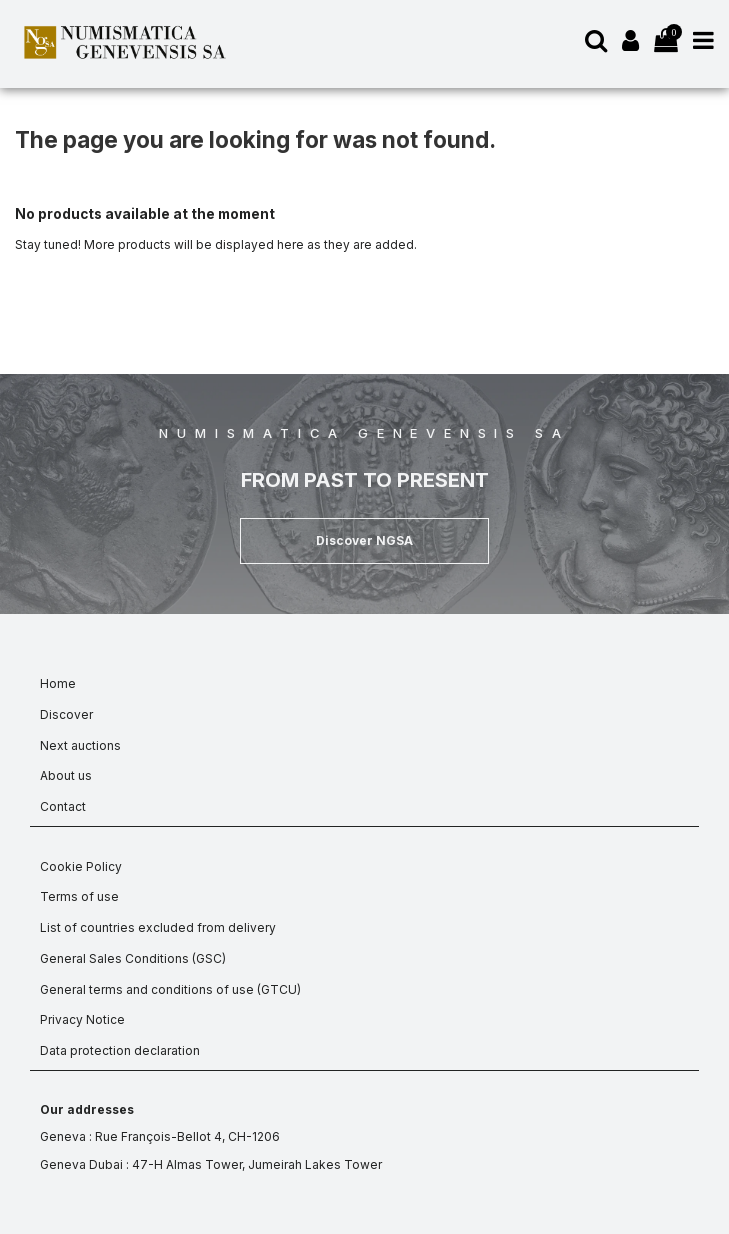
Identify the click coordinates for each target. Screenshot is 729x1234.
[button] (364, 541)
